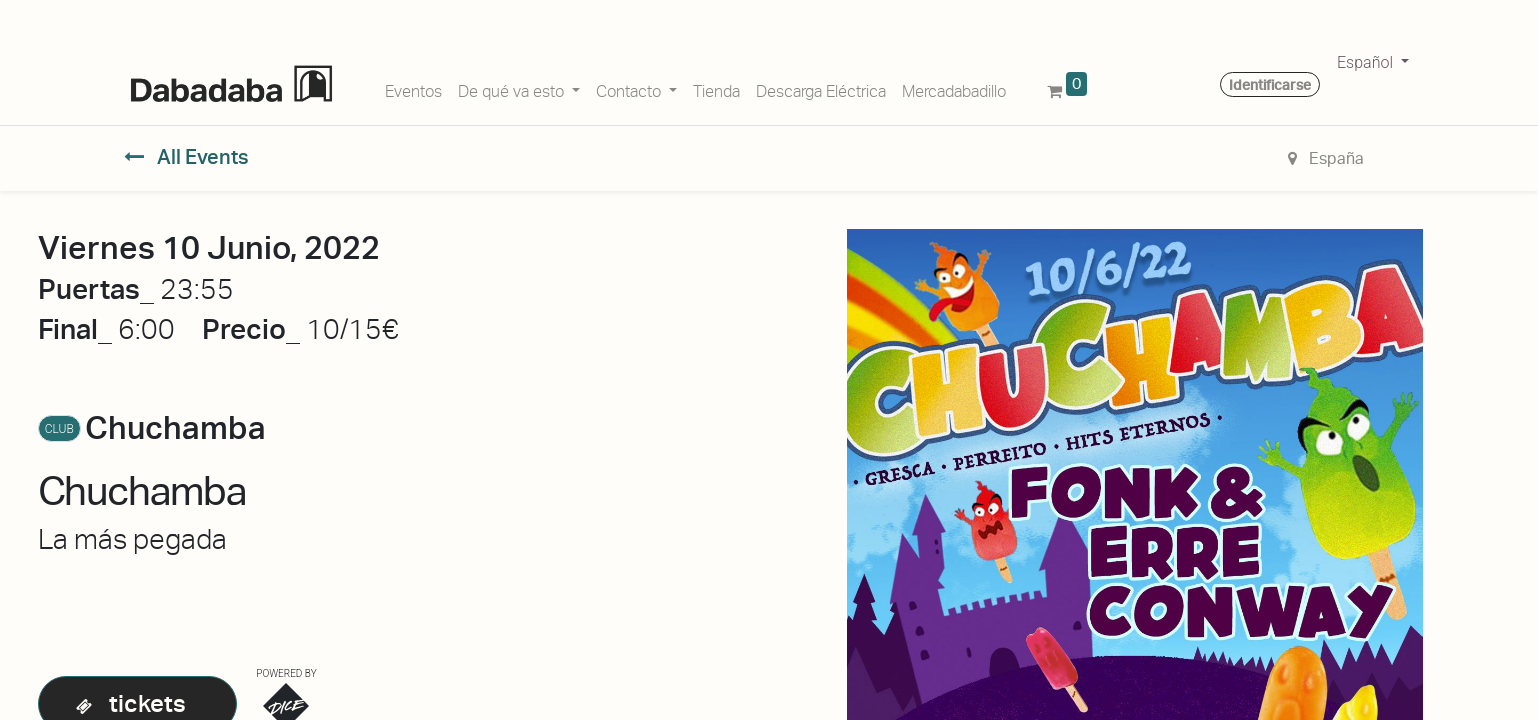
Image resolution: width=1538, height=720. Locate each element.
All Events (186, 157)
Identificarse (1270, 85)
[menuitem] (413, 88)
